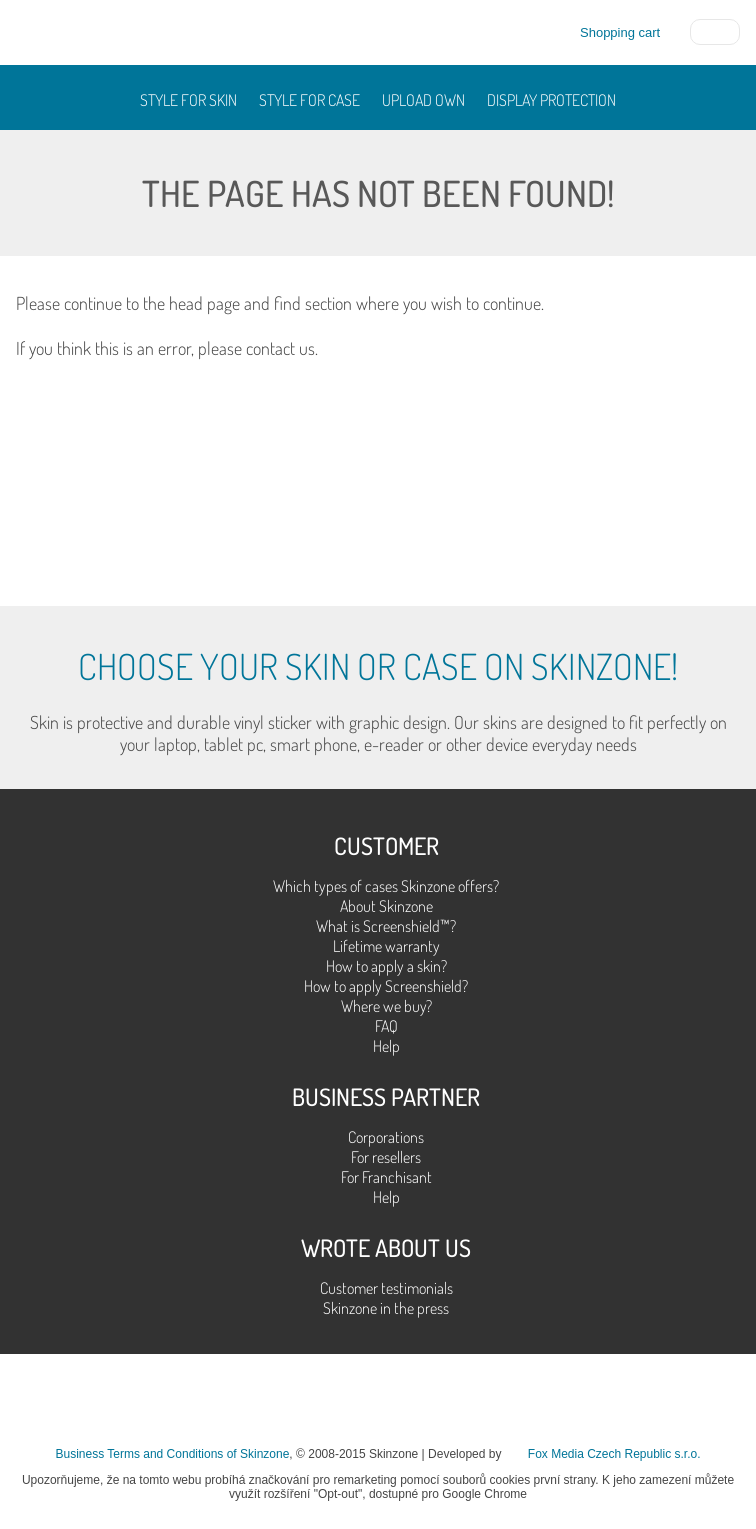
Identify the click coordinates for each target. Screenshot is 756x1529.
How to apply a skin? (386, 966)
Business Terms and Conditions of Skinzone (172, 1454)
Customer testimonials (386, 1288)
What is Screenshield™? (386, 926)
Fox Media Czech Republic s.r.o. (614, 1454)
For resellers (386, 1157)
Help (386, 1046)
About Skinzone (386, 906)
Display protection (551, 100)
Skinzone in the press (386, 1308)
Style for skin (188, 100)
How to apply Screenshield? (386, 986)
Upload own (423, 100)
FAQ (386, 1026)
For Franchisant (386, 1177)
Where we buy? (386, 1006)
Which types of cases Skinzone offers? (386, 886)
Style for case (309, 100)
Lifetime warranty (386, 946)
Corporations (386, 1137)
